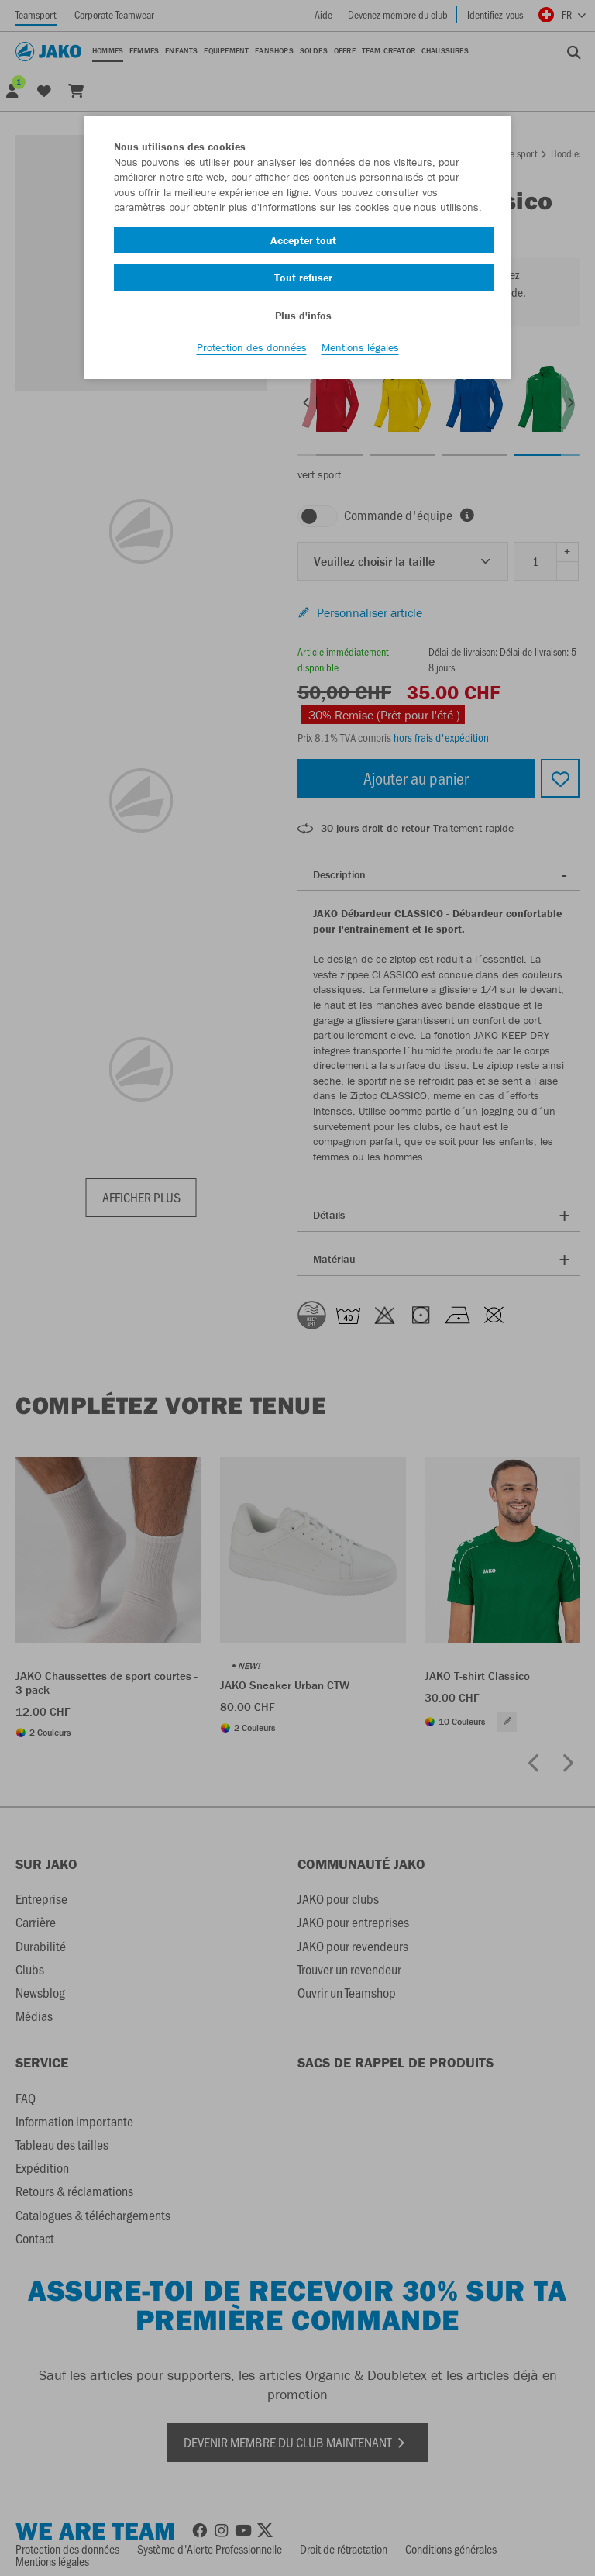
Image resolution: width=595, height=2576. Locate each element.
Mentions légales (360, 350)
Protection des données (252, 350)
